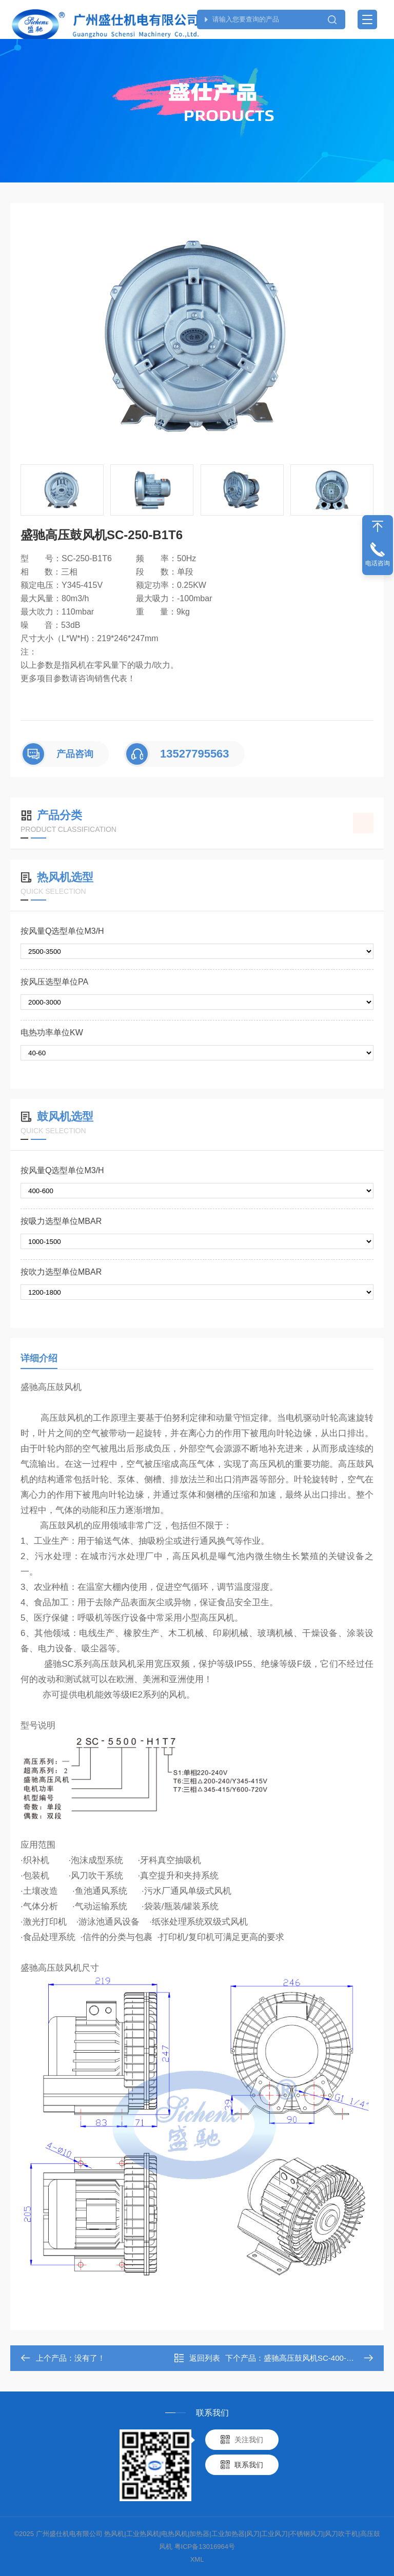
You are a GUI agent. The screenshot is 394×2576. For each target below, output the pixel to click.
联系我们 (248, 2465)
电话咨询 (377, 563)
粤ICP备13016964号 (204, 2546)
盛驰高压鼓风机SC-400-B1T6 (314, 2358)
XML (197, 2559)
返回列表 (197, 2358)
